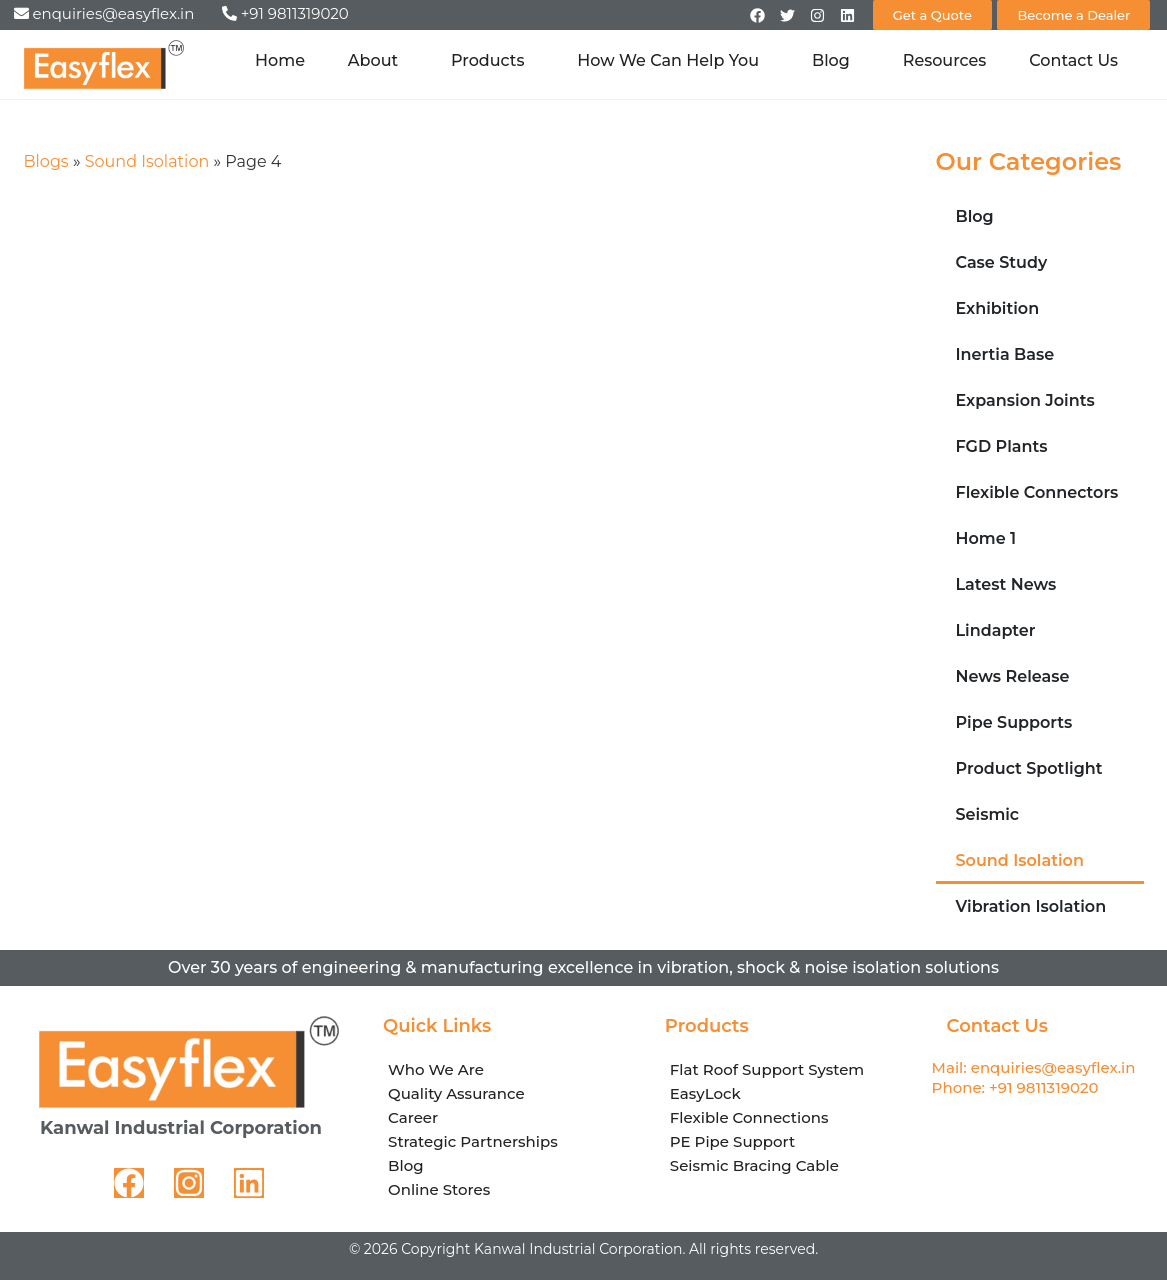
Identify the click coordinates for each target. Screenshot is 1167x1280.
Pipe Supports (1014, 722)
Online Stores (439, 1189)
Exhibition (998, 308)
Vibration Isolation (1031, 906)
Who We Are (436, 1069)
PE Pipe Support (732, 1141)
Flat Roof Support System (767, 1069)
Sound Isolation (147, 161)
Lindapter (996, 630)
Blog (836, 61)
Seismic (988, 814)
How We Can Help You (673, 61)
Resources (945, 60)
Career (413, 1117)
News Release (1013, 676)
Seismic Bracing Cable (754, 1165)
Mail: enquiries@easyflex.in (1034, 1067)
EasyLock (705, 1093)
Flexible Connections (749, 1117)
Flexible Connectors (1037, 492)
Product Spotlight (1029, 768)
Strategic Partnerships (473, 1141)
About (378, 61)
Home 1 (986, 538)
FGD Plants (1002, 446)
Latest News (1006, 584)
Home (280, 60)
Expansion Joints (1025, 400)
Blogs (46, 161)
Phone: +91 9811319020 (1015, 1087)
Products (492, 61)
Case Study (1002, 262)
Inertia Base (1005, 354)
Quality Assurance (456, 1093)
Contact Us (1073, 60)
